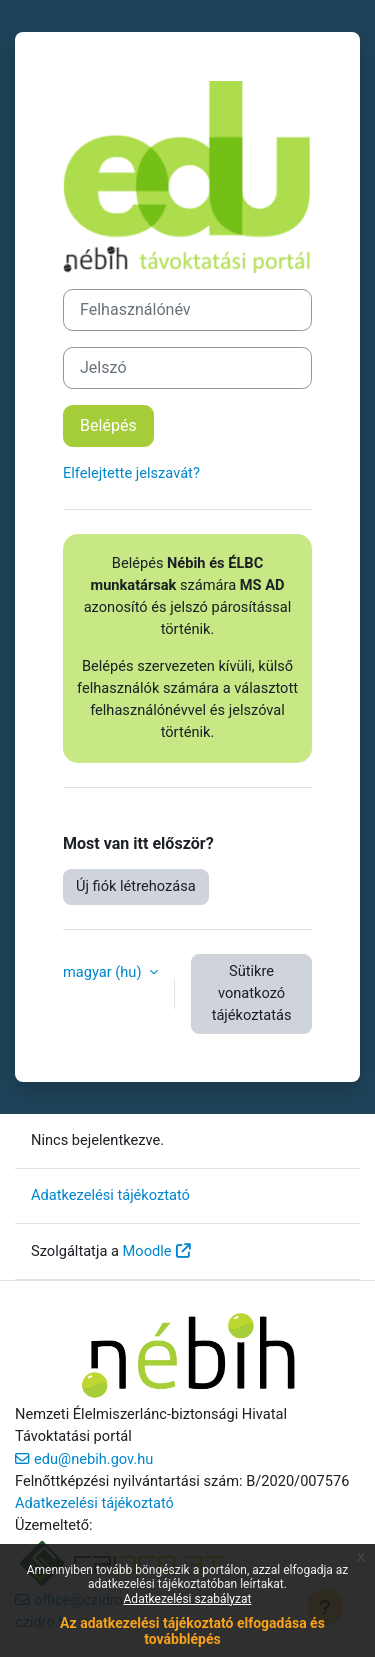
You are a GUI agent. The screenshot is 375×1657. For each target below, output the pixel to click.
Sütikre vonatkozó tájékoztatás (252, 993)
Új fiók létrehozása (136, 886)
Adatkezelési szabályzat (188, 1599)
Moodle (147, 1251)
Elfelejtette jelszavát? (131, 473)
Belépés (108, 425)
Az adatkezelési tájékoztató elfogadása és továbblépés (192, 1630)
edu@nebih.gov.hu (93, 1459)
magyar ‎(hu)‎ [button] (104, 972)
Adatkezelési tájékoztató (110, 1195)
